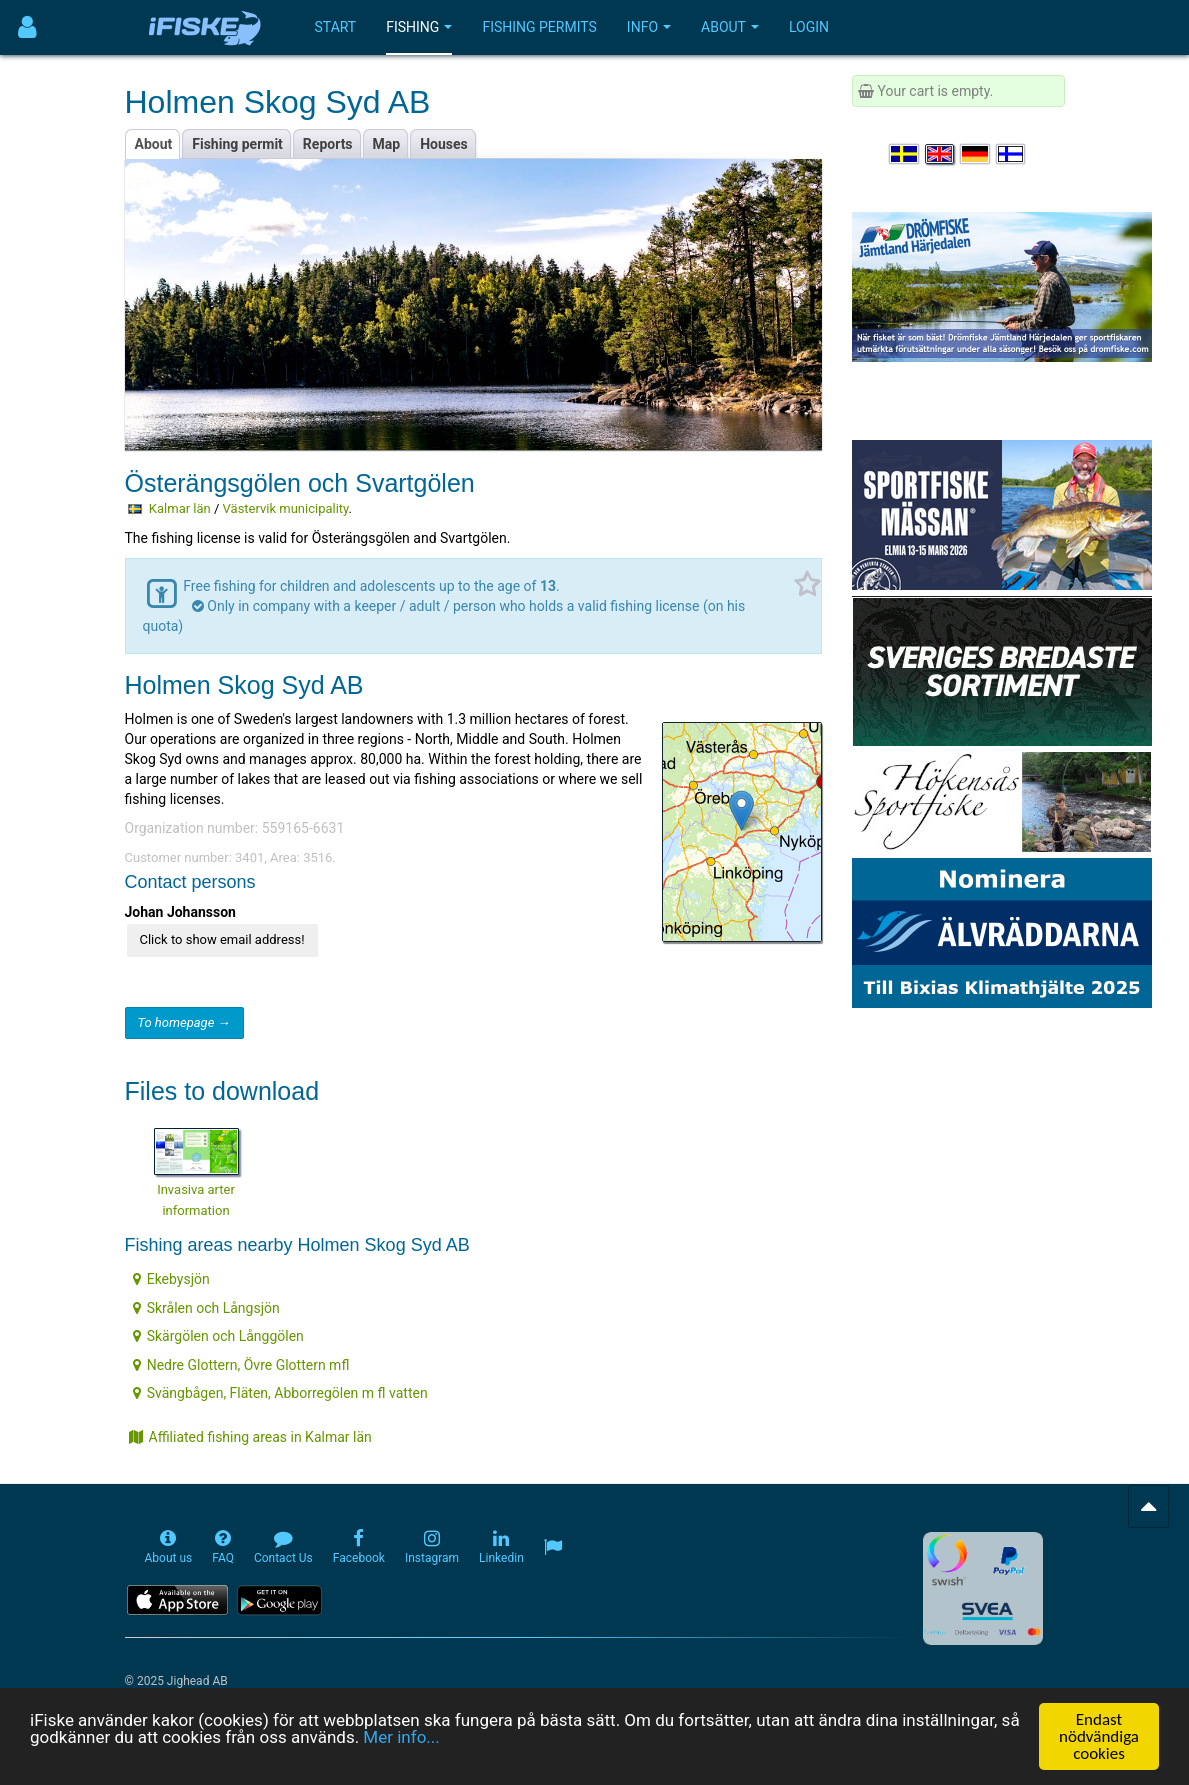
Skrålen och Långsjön (206, 1308)
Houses (444, 144)
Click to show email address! (222, 939)
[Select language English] (941, 154)
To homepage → (184, 1022)
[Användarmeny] (27, 27)
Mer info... (401, 1737)
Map (387, 144)
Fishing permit (237, 144)
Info (649, 27)
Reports (328, 144)
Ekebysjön (171, 1279)
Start (336, 27)
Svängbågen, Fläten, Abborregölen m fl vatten (280, 1393)
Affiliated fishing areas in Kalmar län (250, 1437)
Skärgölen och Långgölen (218, 1336)
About (730, 27)
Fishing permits (539, 27)
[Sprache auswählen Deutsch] (976, 154)
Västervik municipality (286, 508)
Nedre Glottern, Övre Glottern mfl (241, 1365)
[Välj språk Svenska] (905, 154)
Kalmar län (180, 508)
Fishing (419, 27)
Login (809, 27)
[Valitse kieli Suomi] (1012, 154)
